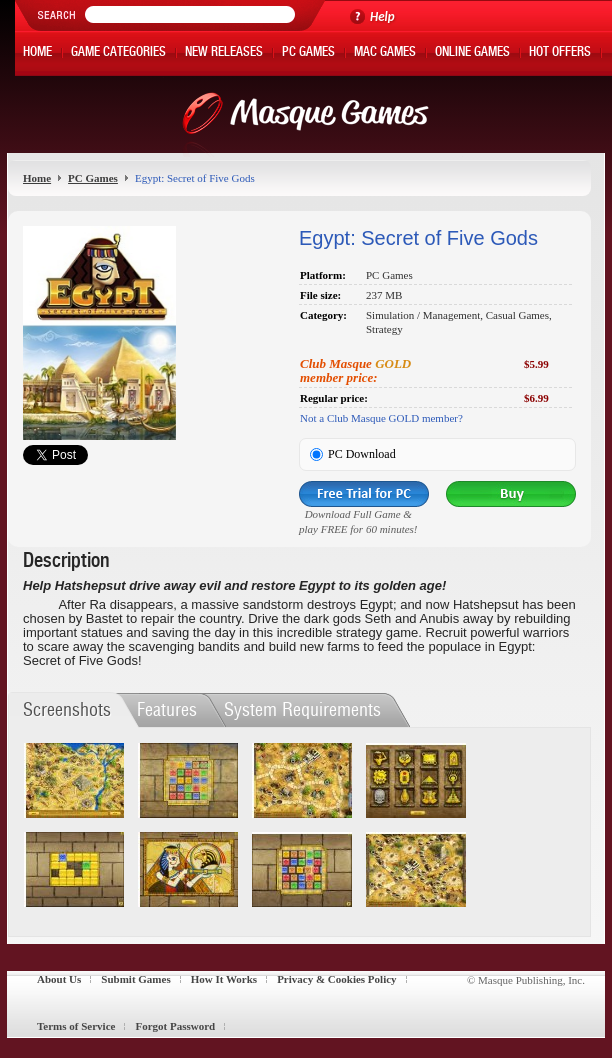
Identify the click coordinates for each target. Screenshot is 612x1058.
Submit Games (135, 979)
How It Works (224, 979)
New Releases (224, 53)
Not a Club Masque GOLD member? (381, 418)
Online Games (472, 53)
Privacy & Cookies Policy (336, 979)
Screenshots (67, 709)
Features (167, 709)
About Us (59, 979)
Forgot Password (175, 1026)
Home (37, 53)
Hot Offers (560, 53)
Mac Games (385, 53)
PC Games (308, 53)
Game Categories (118, 53)
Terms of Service (76, 1026)
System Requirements (302, 709)
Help (382, 16)
